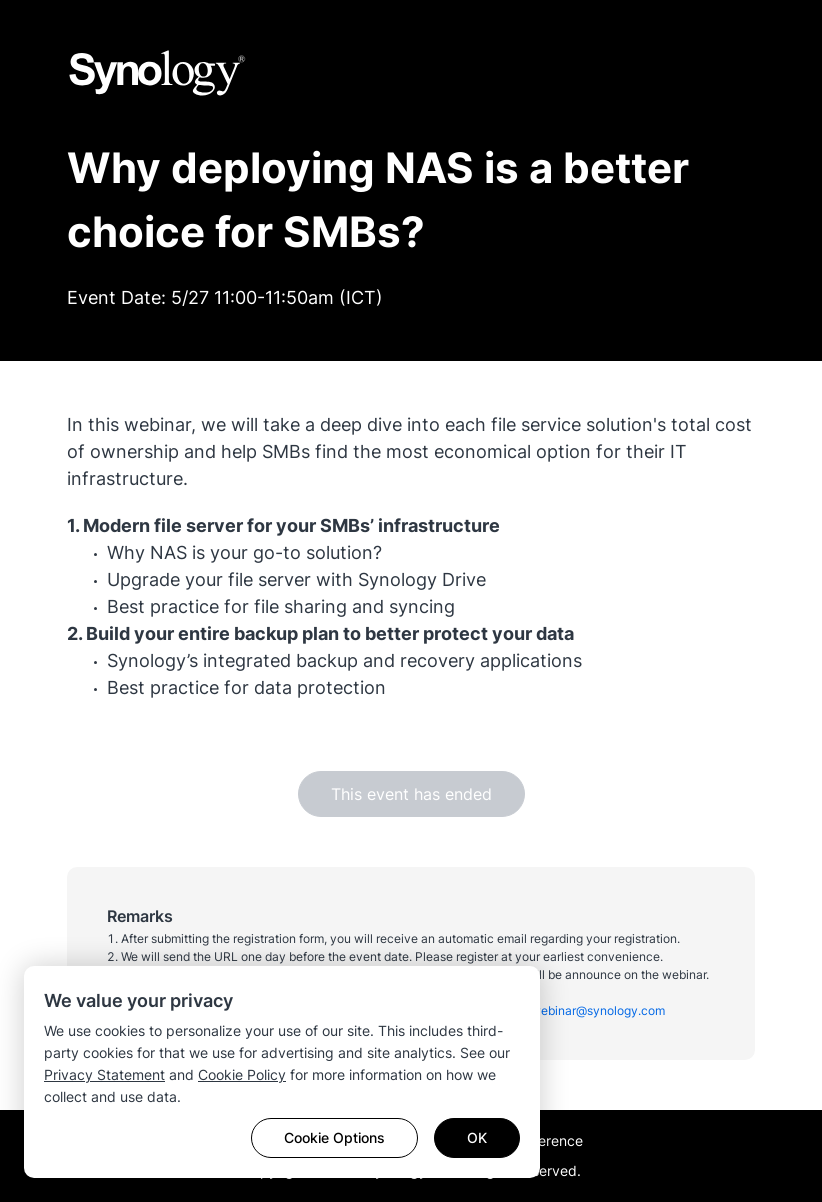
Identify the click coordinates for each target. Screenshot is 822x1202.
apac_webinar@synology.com (581, 1010)
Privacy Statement (104, 1074)
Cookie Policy (242, 1074)
